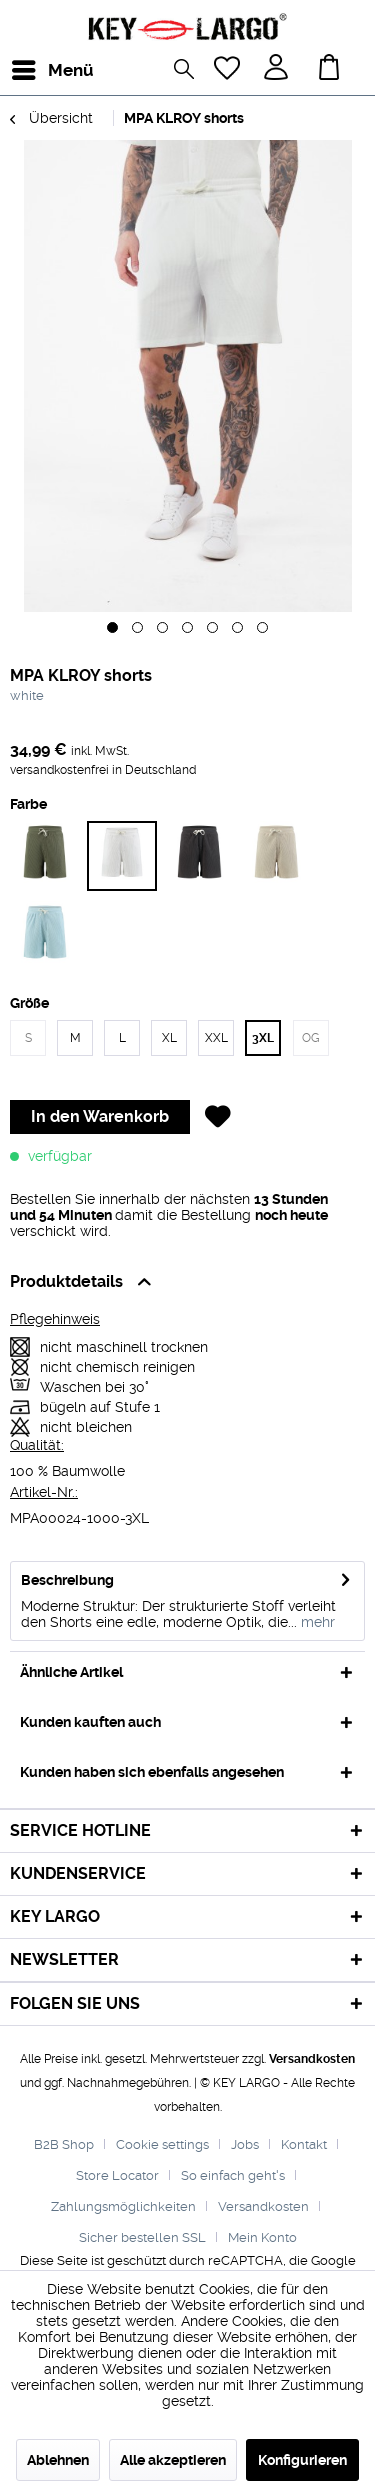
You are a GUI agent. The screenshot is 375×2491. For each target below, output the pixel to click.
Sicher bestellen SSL (142, 2237)
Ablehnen (58, 2460)
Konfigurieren (302, 2460)
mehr (316, 1622)
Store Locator (117, 2175)
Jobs (245, 2144)
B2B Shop (64, 2144)
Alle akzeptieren (173, 2460)
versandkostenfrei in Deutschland (103, 770)
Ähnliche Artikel (71, 1672)
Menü (35, 67)
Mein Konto (262, 2237)
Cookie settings (162, 2144)
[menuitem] (29, 70)
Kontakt (304, 2144)
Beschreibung (67, 1580)
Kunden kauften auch (90, 1722)
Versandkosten (312, 2059)
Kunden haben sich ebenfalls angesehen (152, 1772)
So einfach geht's (233, 2175)
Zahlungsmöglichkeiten (123, 2206)
